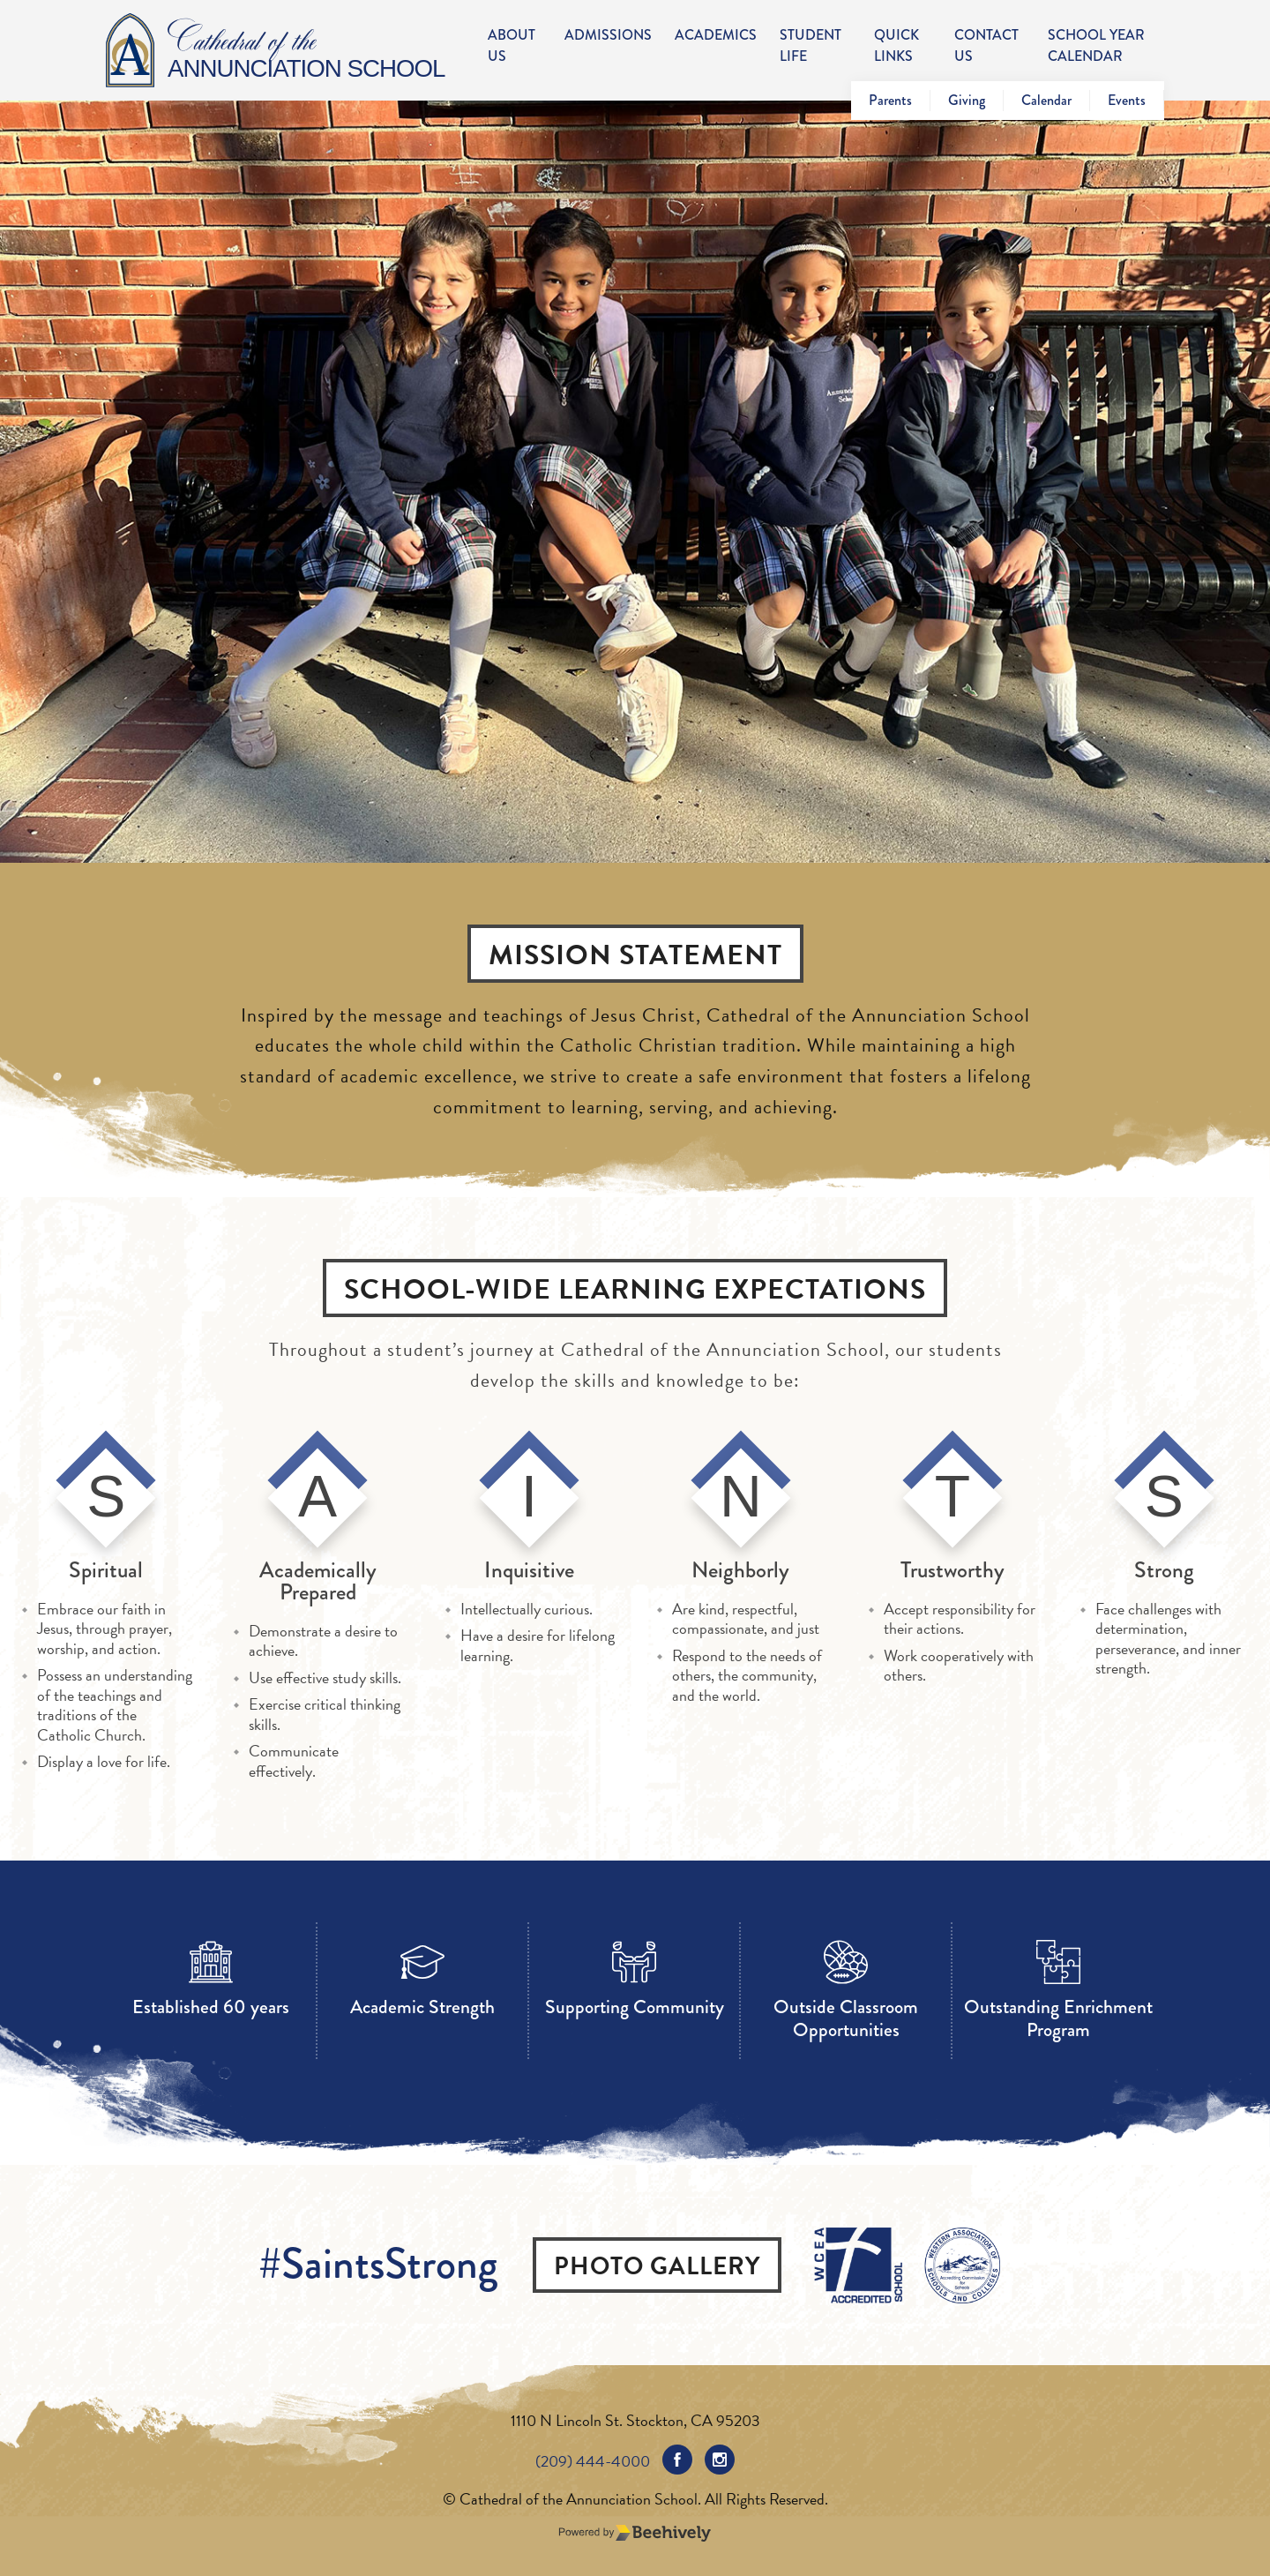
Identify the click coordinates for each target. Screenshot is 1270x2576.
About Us (511, 45)
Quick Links (896, 45)
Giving (966, 100)
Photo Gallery (657, 2266)
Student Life (810, 45)
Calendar (1046, 100)
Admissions (608, 35)
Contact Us (986, 45)
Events (1127, 100)
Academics (716, 35)
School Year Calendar (1096, 45)
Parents (890, 100)
